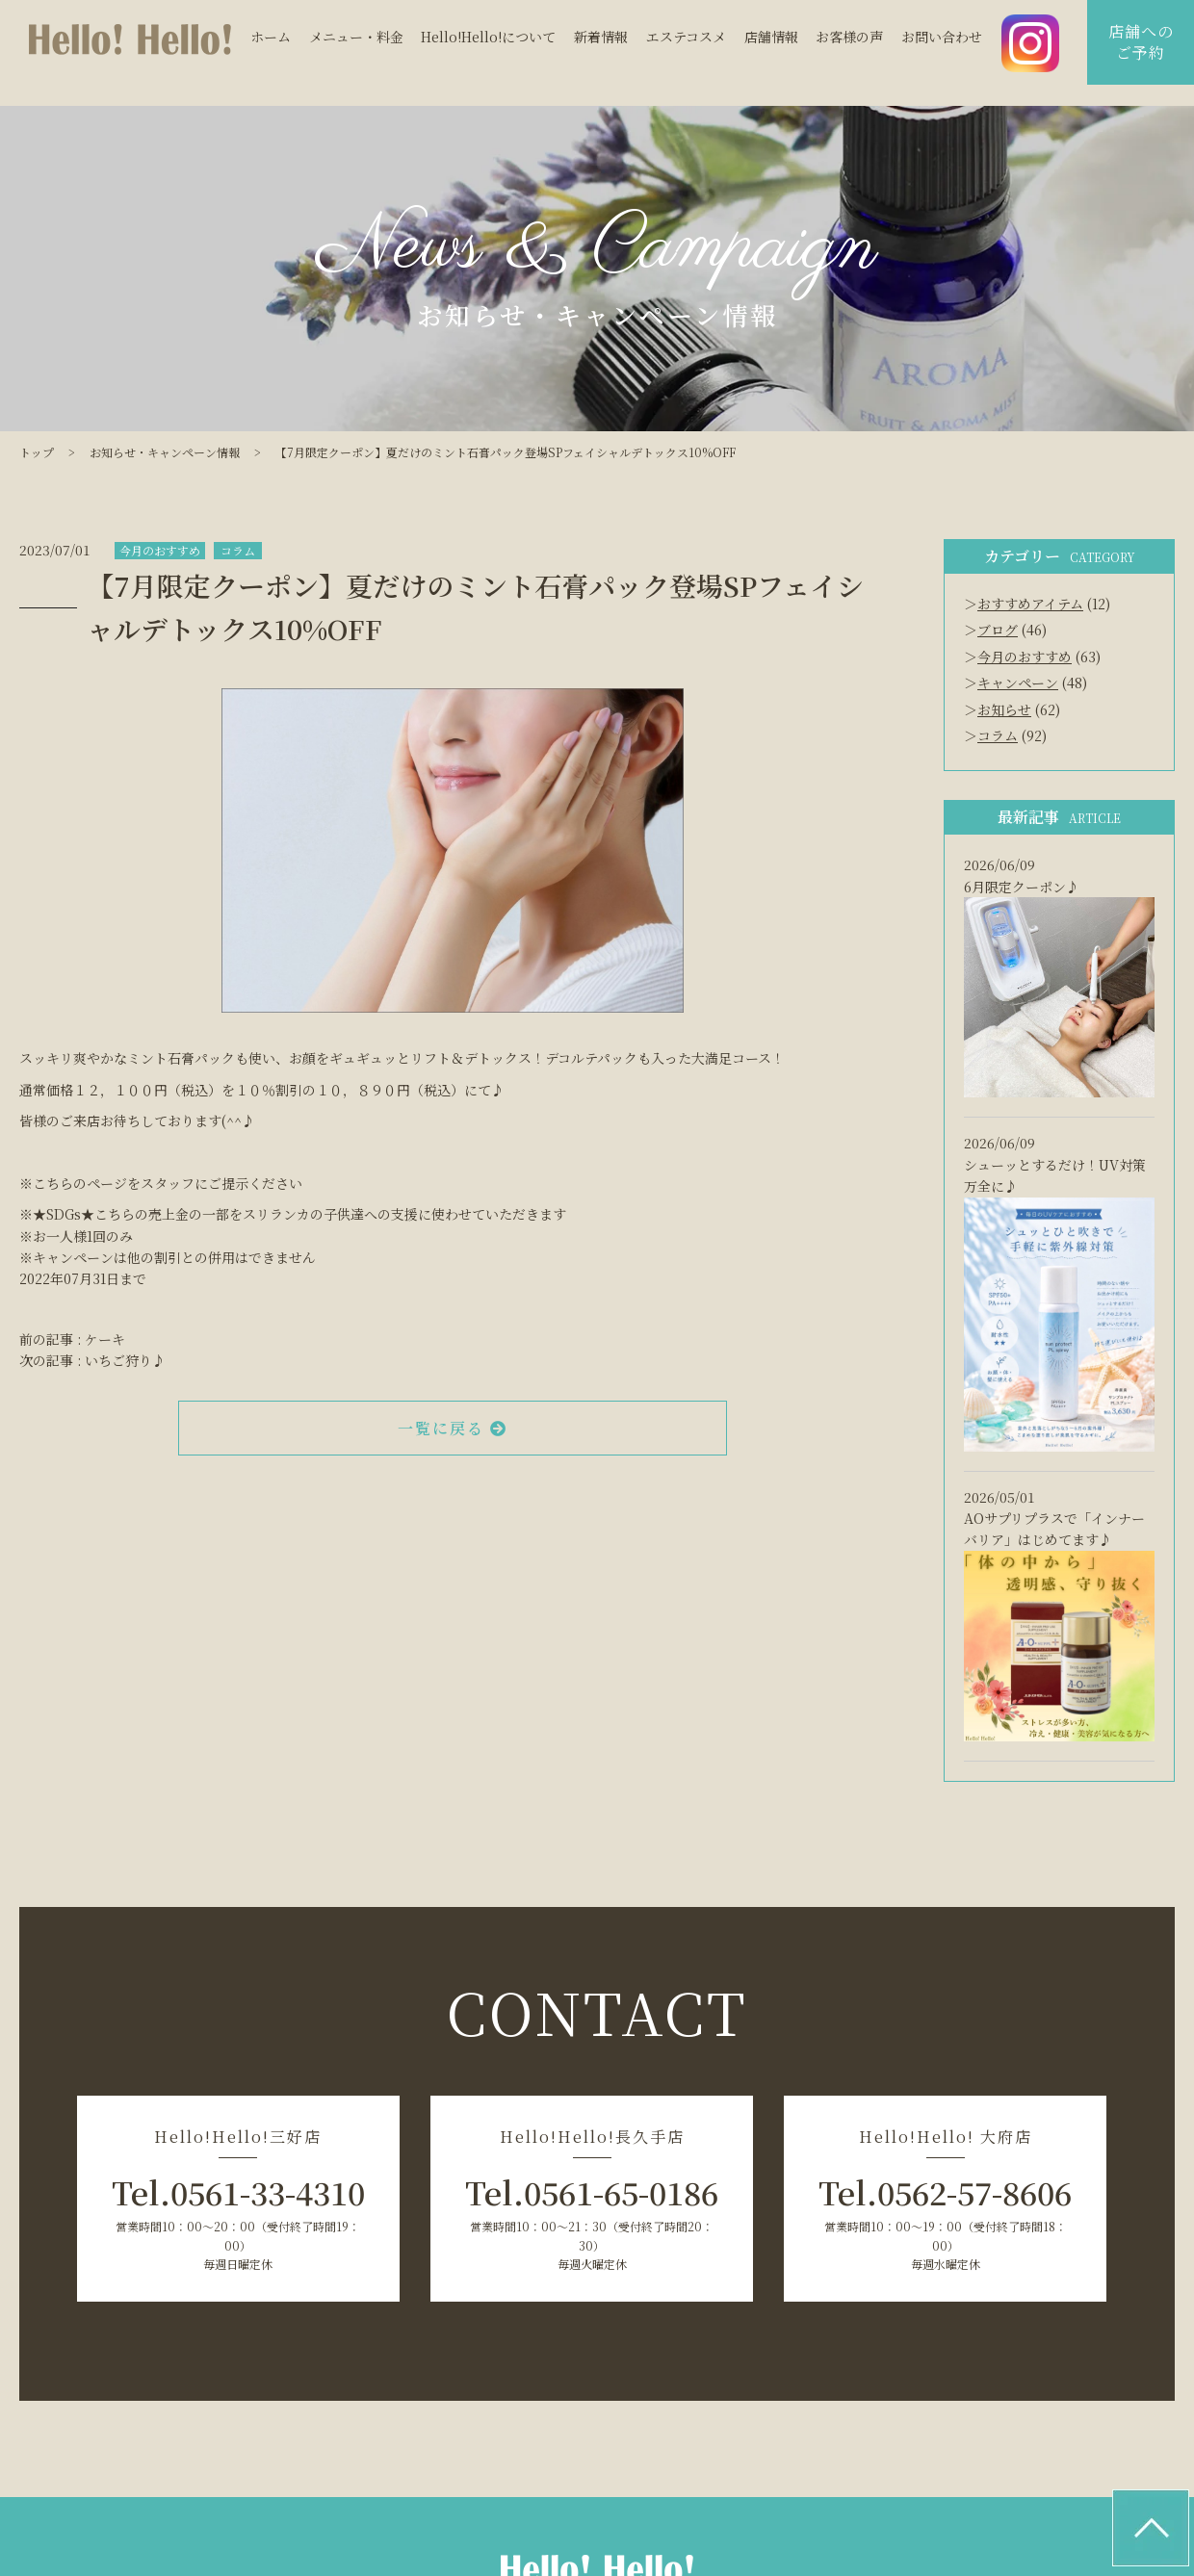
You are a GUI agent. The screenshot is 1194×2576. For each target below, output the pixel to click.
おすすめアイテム (1030, 603)
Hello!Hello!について (488, 37)
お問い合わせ (941, 37)
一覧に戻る (452, 1428)
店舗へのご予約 (1141, 42)
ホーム (270, 37)
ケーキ (105, 1339)
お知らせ (1004, 709)
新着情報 (601, 37)
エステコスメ (686, 37)
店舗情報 (771, 37)
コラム (238, 550)
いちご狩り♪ (125, 1360)
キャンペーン (1017, 682)
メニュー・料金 (356, 37)
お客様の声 (849, 37)
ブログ (997, 629)
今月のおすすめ (159, 550)
